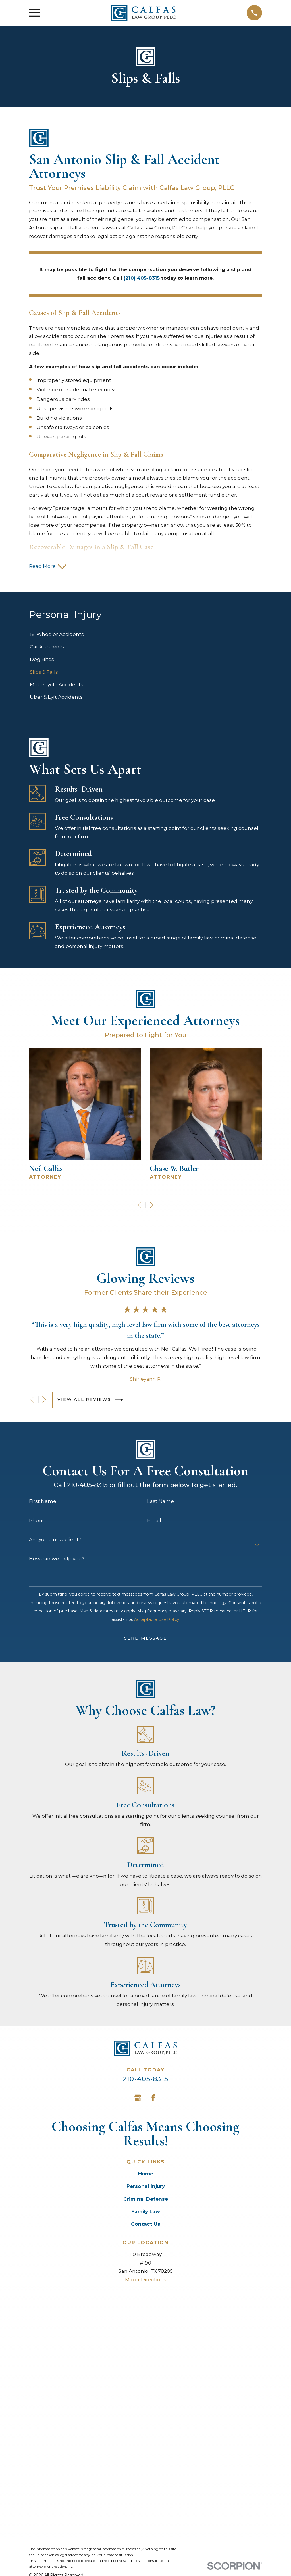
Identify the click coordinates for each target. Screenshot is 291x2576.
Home (145, 2175)
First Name (42, 1502)
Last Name (160, 1502)
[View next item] (151, 1206)
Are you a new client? (55, 1541)
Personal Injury (145, 2187)
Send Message (145, 1639)
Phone (37, 1522)
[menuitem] (145, 636)
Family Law (145, 2213)
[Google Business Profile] (137, 2099)
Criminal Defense (145, 2200)
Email (154, 1522)
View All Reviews (90, 1401)
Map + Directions (145, 2281)
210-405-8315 (145, 2080)
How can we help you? (56, 1560)
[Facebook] (153, 2099)
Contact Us (145, 2225)
